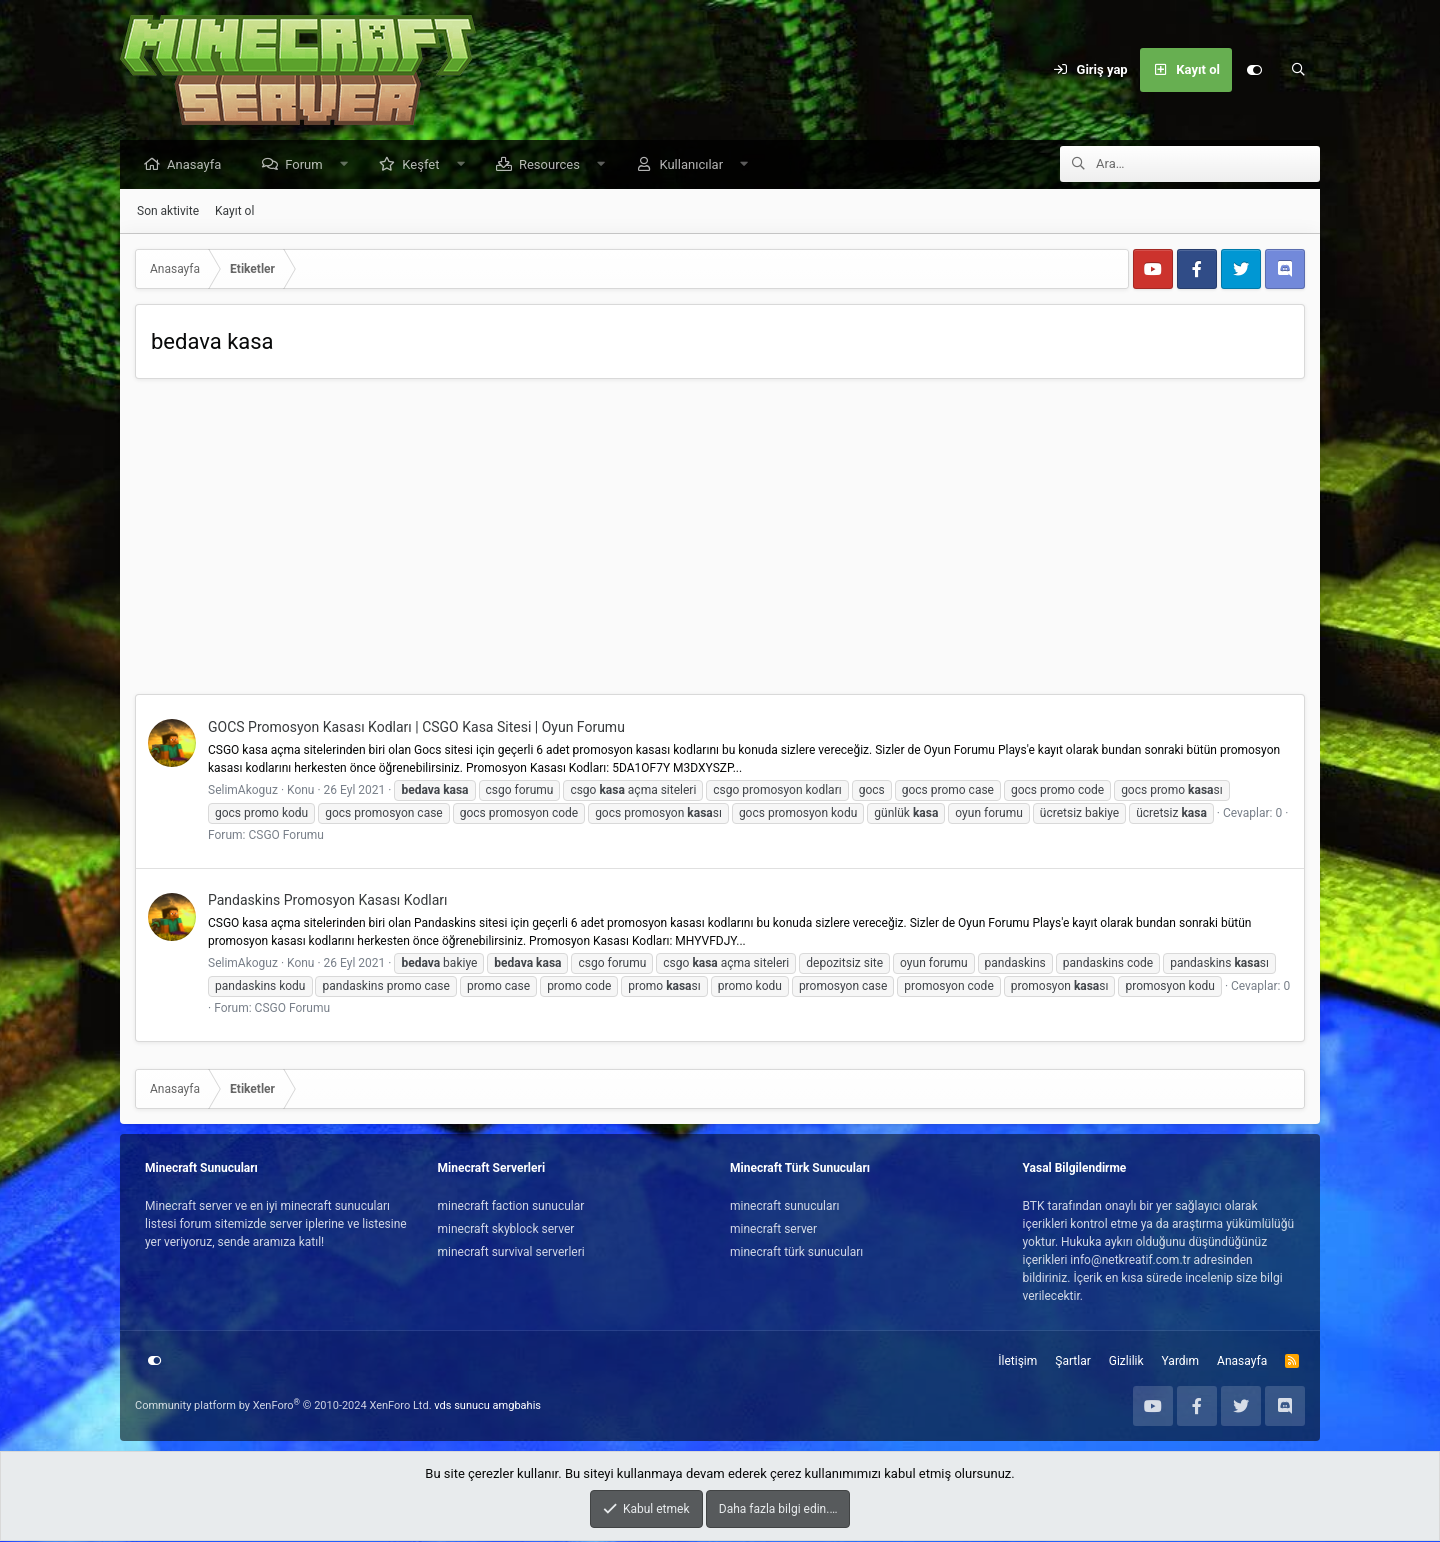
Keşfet (425, 165)
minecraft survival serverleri (511, 1253)
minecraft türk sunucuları (796, 1253)
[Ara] (1298, 70)
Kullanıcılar (696, 165)
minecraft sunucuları (785, 1207)
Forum (308, 165)
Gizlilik (1126, 1362)
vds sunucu (462, 1406)
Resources (554, 165)
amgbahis (517, 1406)
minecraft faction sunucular (511, 1207)
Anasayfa (199, 165)
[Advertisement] (720, 545)
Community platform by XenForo (283, 1406)
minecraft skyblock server (506, 1230)
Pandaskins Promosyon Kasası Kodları (328, 901)
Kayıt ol (234, 212)
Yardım (1181, 1362)
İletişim (1017, 1362)
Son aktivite (168, 212)
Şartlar (1072, 1362)
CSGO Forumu (286, 836)
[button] (348, 165)
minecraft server (773, 1230)
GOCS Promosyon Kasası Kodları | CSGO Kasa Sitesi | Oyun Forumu (416, 728)
